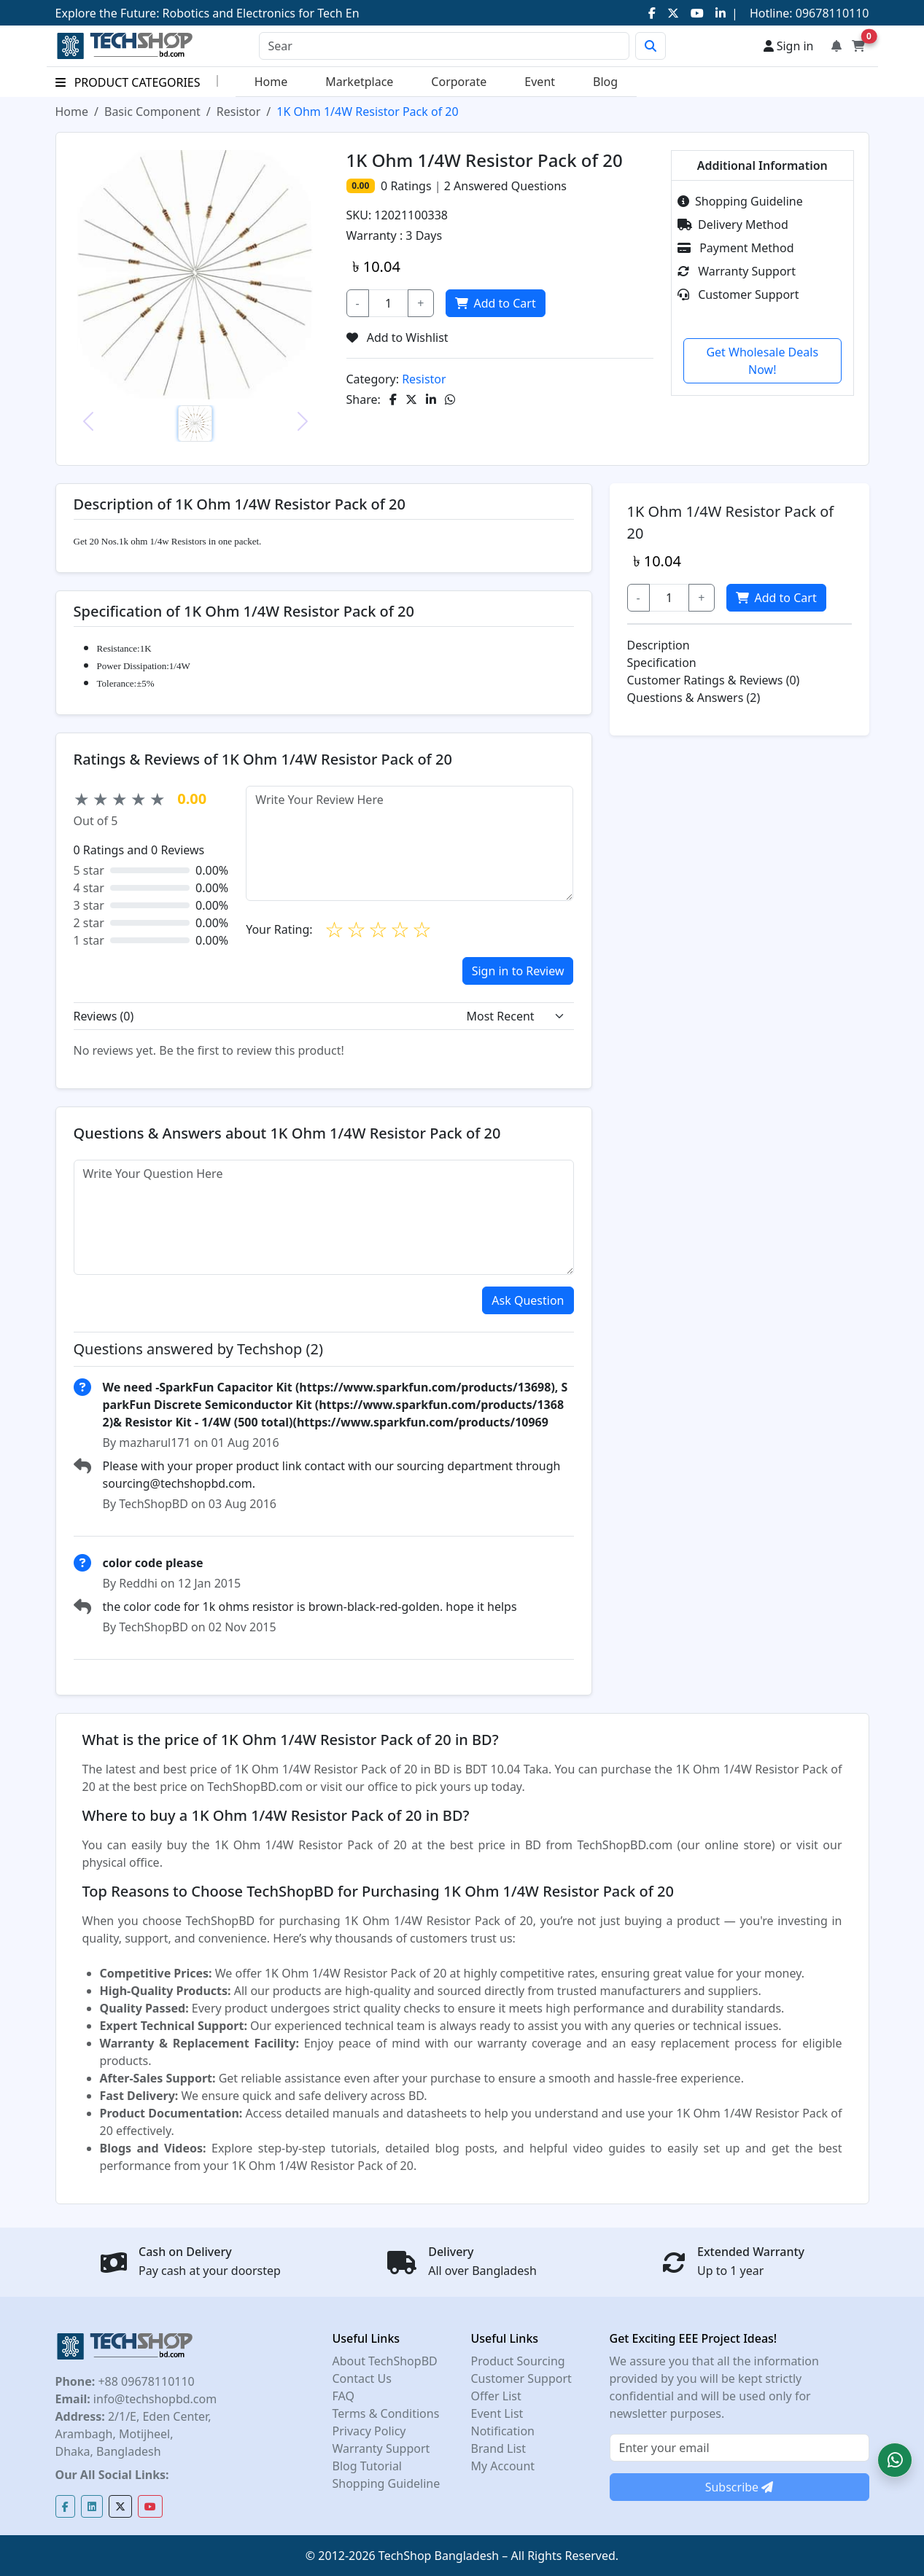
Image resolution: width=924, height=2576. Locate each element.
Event (539, 82)
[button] (894, 2460)
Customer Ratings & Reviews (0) (713, 680)
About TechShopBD (385, 2361)
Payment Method (736, 248)
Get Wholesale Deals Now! (762, 361)
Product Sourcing (518, 2361)
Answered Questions (505, 186)
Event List (497, 2413)
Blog (605, 82)
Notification (503, 2431)
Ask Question (528, 1300)
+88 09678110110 (144, 2381)
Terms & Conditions (386, 2413)
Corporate (458, 82)
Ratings (409, 186)
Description (658, 645)
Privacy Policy (369, 2431)
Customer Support (738, 294)
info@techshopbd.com (153, 2399)
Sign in (789, 46)
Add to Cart (493, 303)
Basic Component (152, 112)
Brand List (499, 2448)
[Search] (444, 46)
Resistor (239, 112)
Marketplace (359, 82)
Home (271, 82)
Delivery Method (733, 224)
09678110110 (831, 13)
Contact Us (362, 2378)
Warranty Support (737, 271)
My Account (503, 2466)
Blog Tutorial (368, 2466)
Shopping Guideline (740, 201)
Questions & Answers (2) (694, 698)
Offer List (496, 2396)
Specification (661, 663)
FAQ (343, 2396)
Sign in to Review (518, 971)
